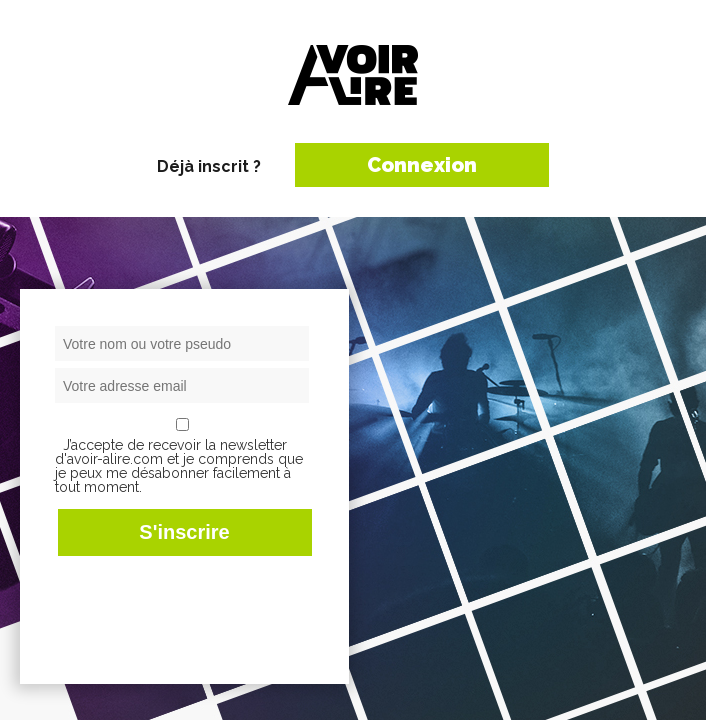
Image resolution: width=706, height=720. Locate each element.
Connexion (422, 165)
